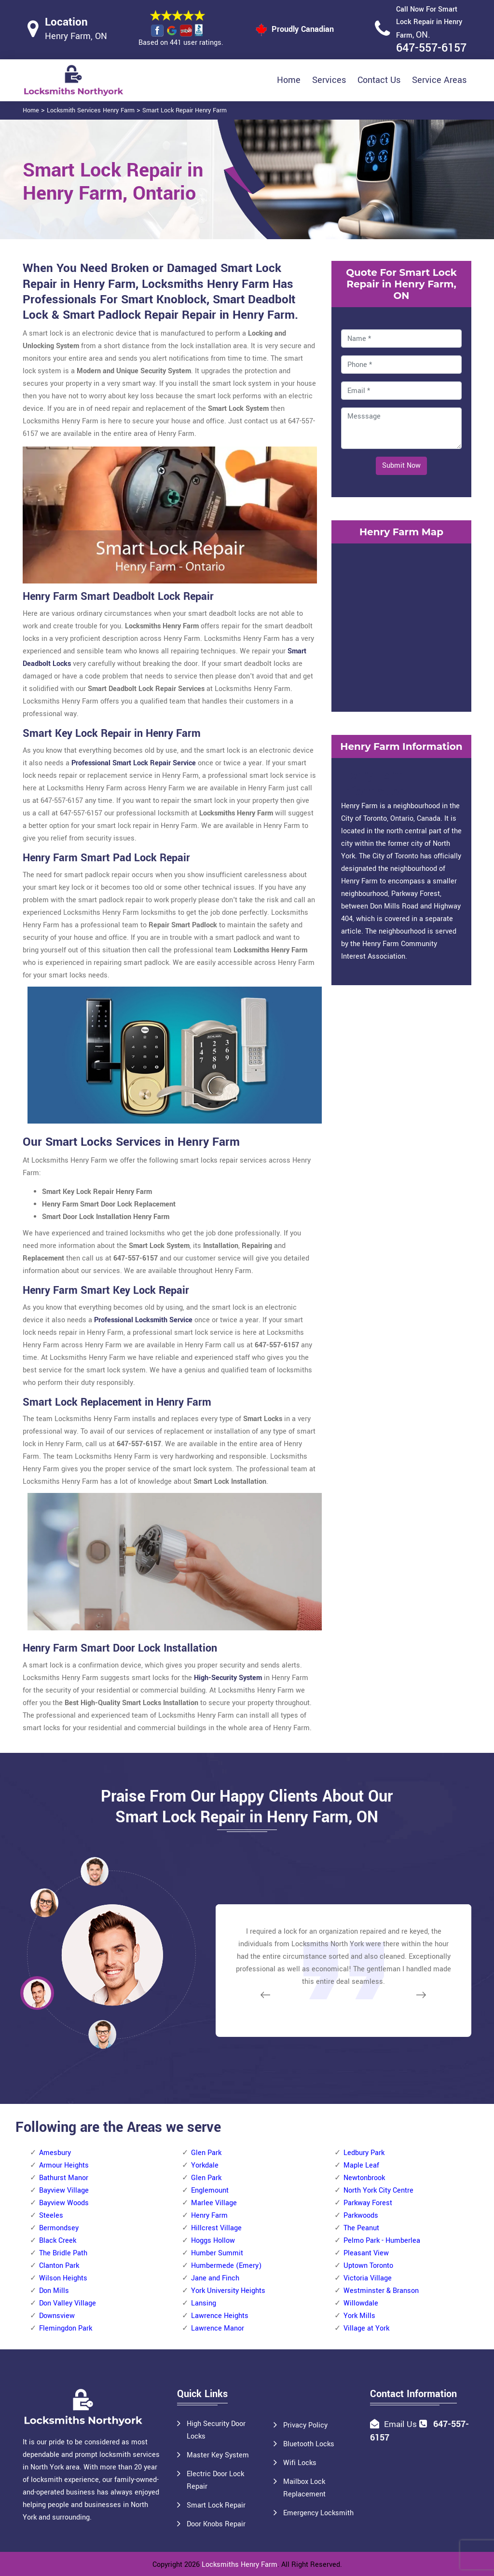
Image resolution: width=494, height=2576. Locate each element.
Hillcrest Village (216, 2228)
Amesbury (55, 2153)
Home (289, 80)
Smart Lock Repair (216, 2505)
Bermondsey (59, 2228)
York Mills (359, 2316)
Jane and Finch (215, 2278)
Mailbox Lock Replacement (304, 2488)
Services (329, 80)
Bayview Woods (64, 2203)
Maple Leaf (361, 2165)
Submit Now (401, 466)
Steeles (51, 2215)
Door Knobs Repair (216, 2524)
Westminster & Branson (381, 2291)
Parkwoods (360, 2215)
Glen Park (206, 2153)
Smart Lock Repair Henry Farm (184, 110)
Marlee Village (214, 2203)
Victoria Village (367, 2278)
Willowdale (360, 2303)
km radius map (401, 625)
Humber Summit (217, 2253)
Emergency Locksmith (318, 2513)
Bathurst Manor (63, 2178)
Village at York (366, 2328)
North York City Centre (378, 2190)
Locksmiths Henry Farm (239, 2565)
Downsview (57, 2316)
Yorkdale (205, 2165)
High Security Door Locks (216, 2430)
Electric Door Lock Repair (215, 2480)
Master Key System (218, 2455)
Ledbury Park (363, 2153)
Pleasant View (366, 2253)
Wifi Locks (299, 2463)
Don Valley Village (67, 2303)
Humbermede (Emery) (226, 2266)
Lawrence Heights (219, 2316)
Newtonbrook (364, 2178)
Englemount (210, 2190)
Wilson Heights (63, 2278)
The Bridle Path (63, 2253)
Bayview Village (64, 2190)
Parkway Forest (367, 2203)
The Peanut (361, 2228)
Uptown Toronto (368, 2266)
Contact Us (378, 80)
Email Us (400, 2424)
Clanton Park (59, 2266)
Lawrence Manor (217, 2328)
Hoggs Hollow (213, 2241)
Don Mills (54, 2291)
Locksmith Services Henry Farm (91, 110)
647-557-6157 (431, 48)
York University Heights (228, 2291)
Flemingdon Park (65, 2328)
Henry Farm (209, 2215)
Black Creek (57, 2241)
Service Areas (439, 80)
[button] (102, 2034)
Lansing (203, 2303)
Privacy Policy (305, 2425)
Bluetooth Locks (308, 2444)
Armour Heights (64, 2165)
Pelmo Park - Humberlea (381, 2241)
